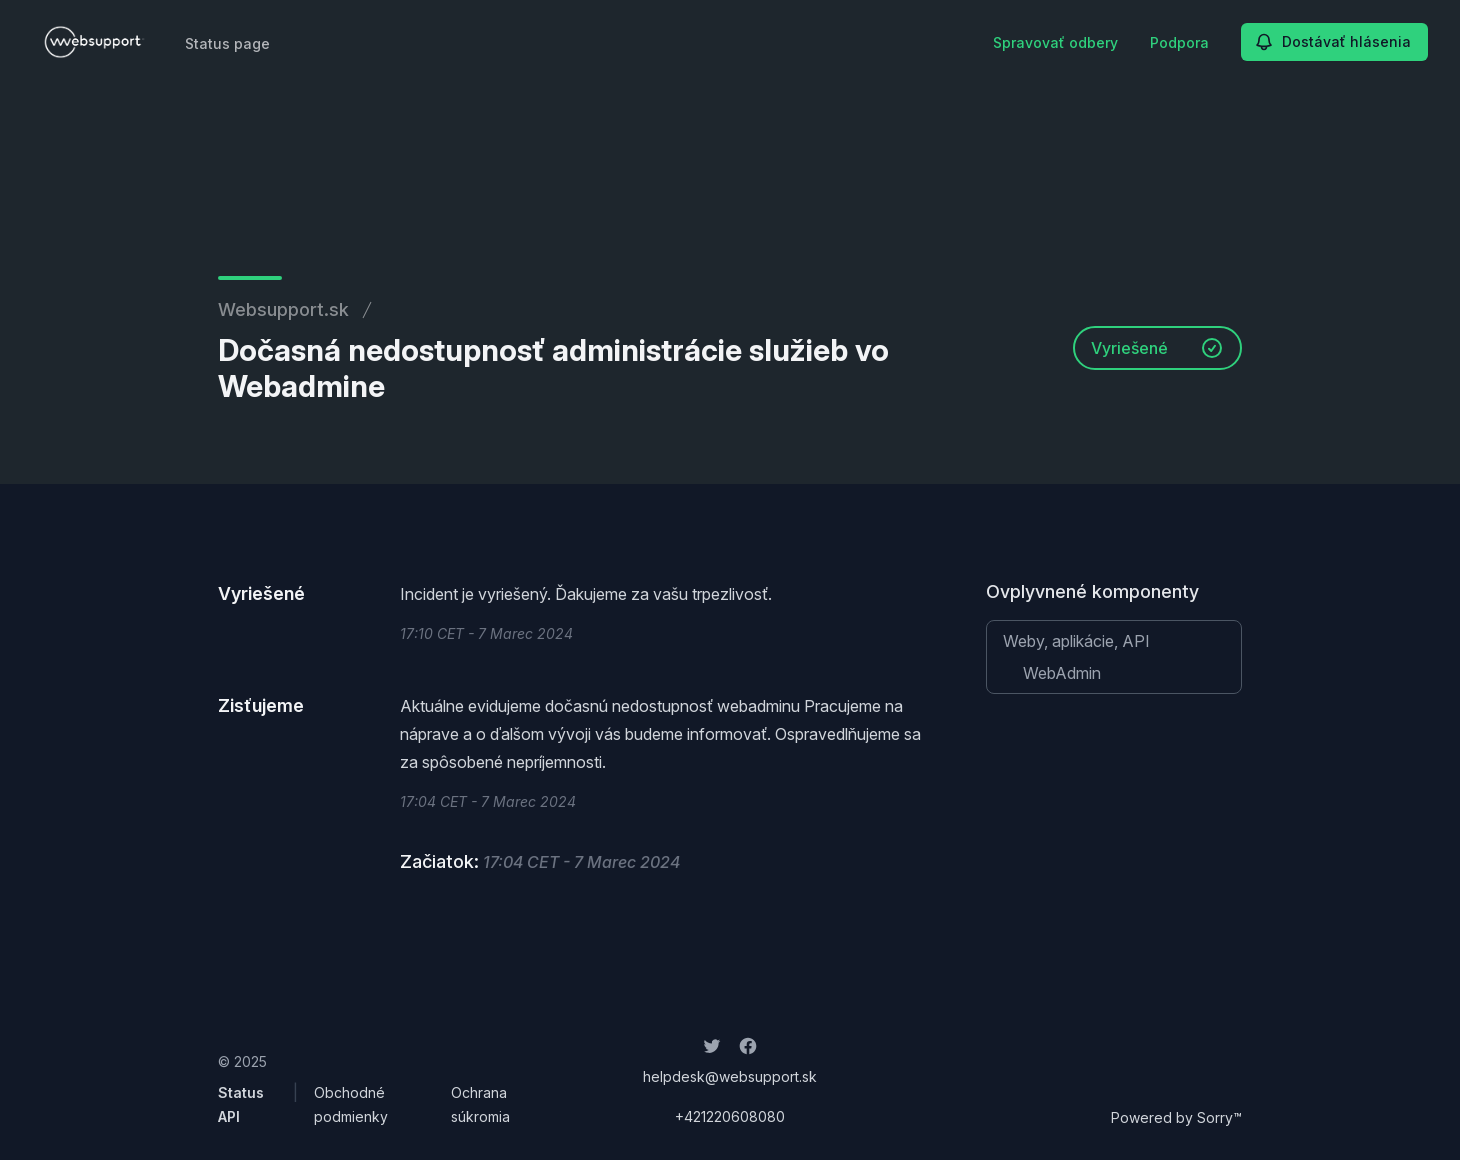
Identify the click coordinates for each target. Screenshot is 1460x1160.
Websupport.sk (283, 309)
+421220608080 (730, 1116)
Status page (227, 43)
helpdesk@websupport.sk (730, 1076)
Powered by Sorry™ (1176, 1117)
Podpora (1179, 42)
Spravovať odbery (1055, 42)
